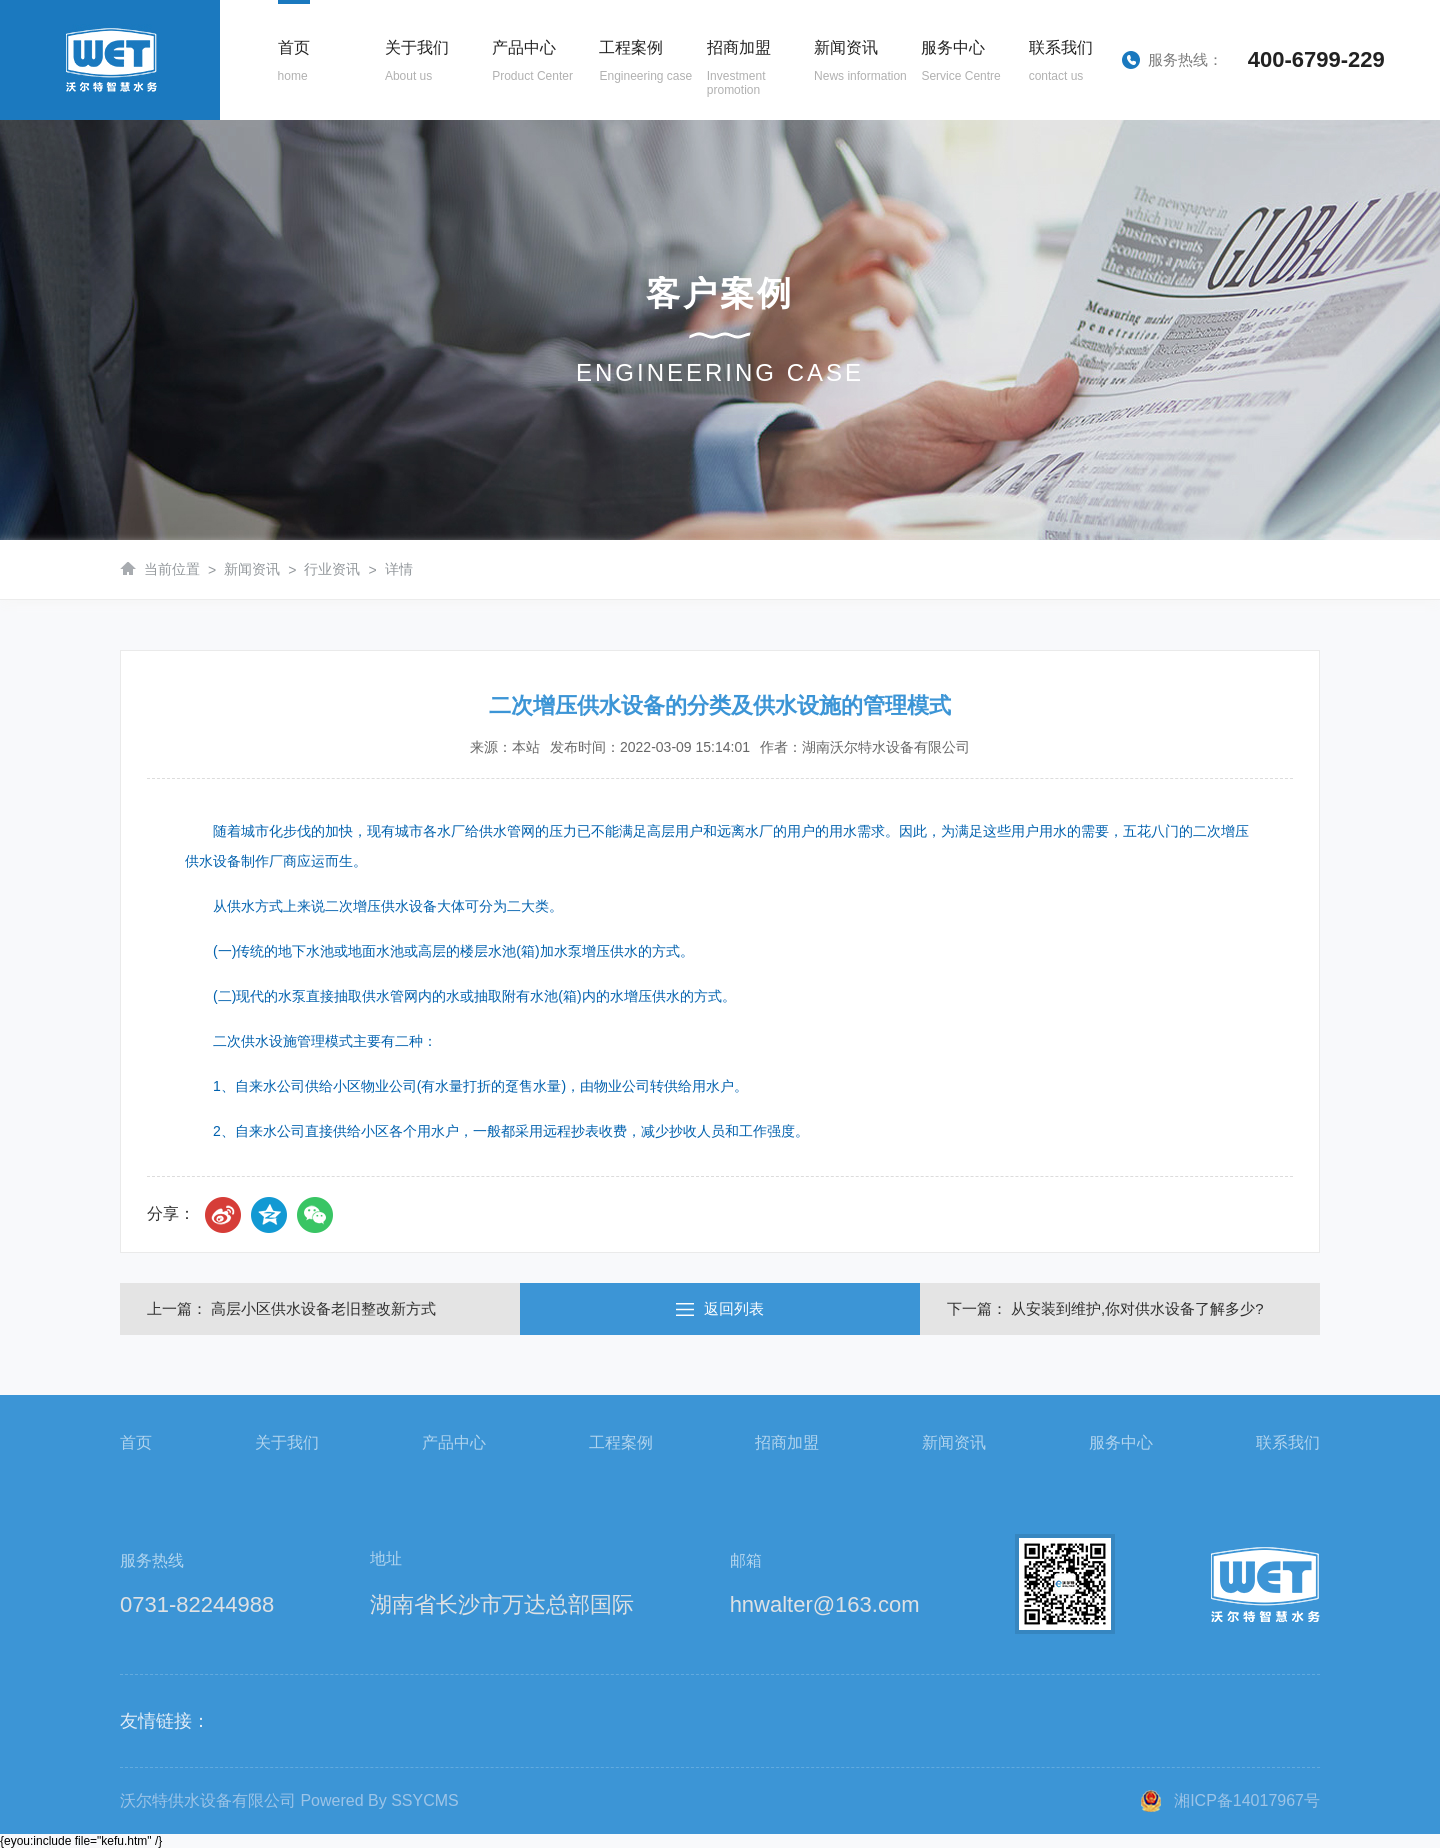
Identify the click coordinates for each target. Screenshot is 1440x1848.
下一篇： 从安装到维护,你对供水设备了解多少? (1105, 1308)
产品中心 (454, 1442)
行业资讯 (332, 569)
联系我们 (1288, 1442)
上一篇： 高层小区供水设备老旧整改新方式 (291, 1308)
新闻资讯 (252, 569)
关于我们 (287, 1442)
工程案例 (621, 1442)
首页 (136, 1442)
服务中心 (1121, 1442)
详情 (399, 569)
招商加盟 (787, 1442)
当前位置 (172, 569)
